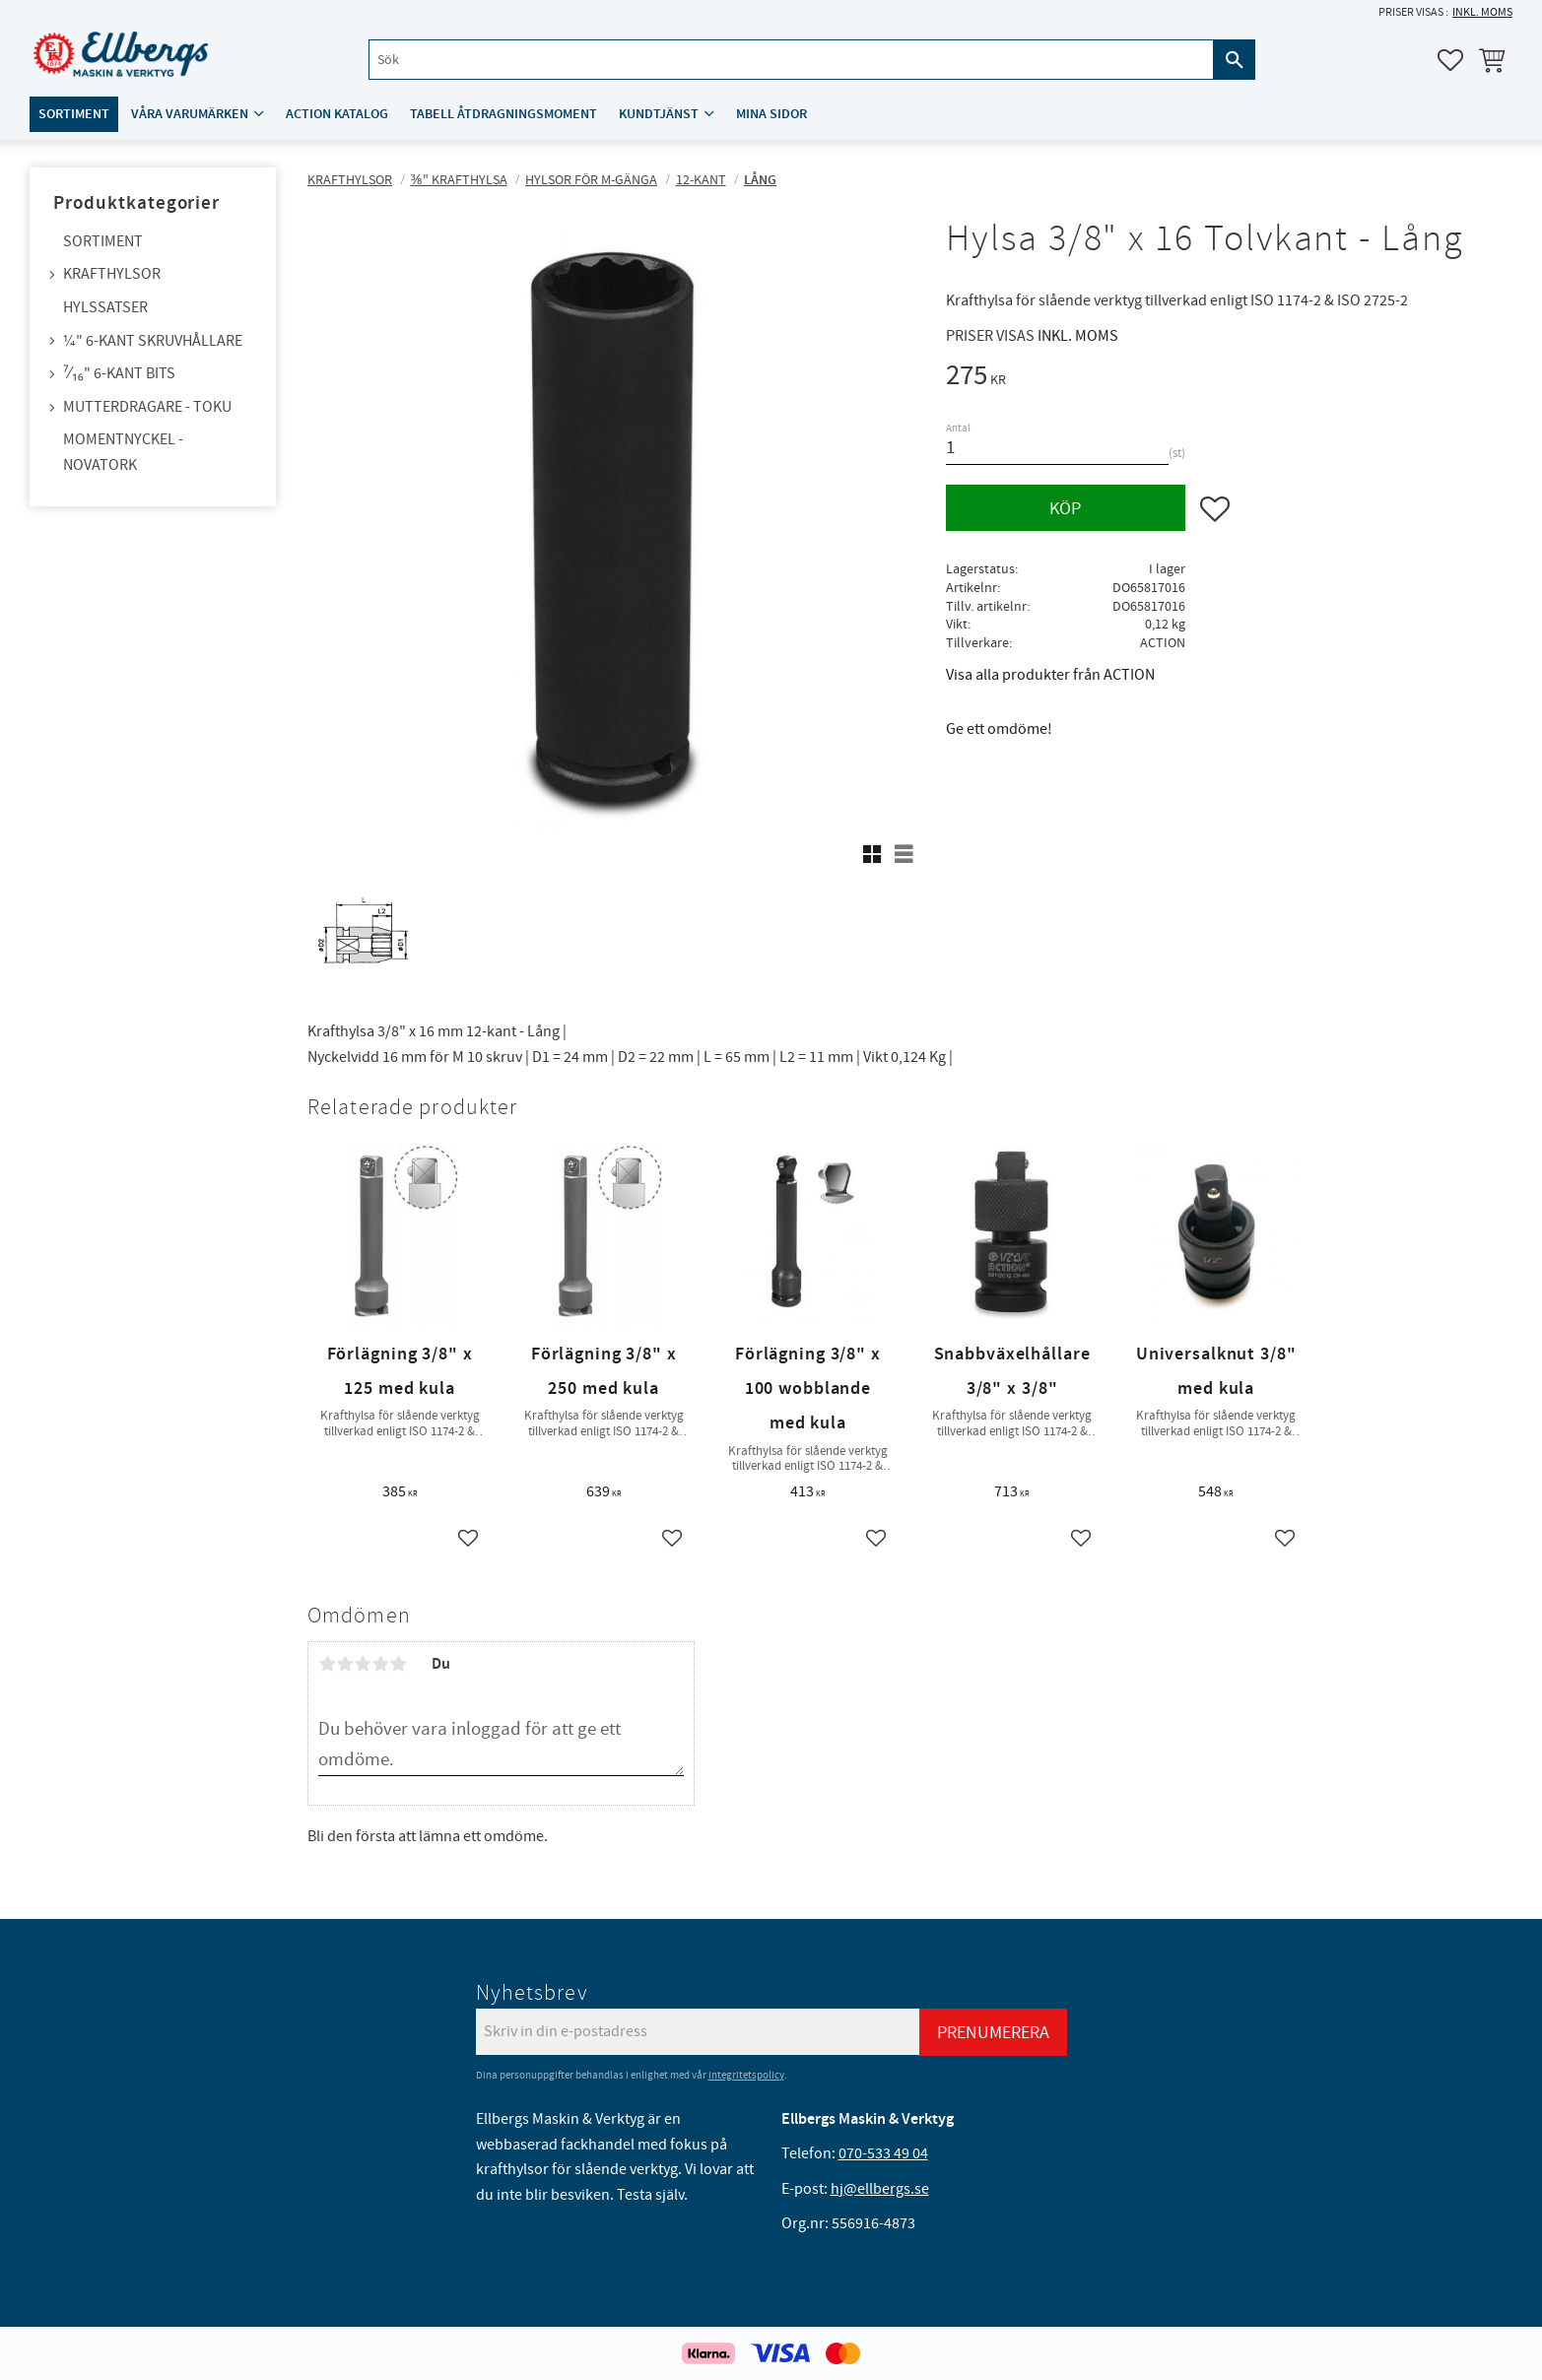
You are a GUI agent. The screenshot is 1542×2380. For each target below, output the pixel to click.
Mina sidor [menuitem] (771, 114)
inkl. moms (1482, 12)
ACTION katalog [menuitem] (337, 114)
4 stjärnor (380, 1664)
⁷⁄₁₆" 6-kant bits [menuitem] (119, 373)
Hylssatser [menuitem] (105, 307)
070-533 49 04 (883, 2153)
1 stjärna (327, 1664)
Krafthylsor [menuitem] (112, 274)
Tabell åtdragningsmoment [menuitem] (503, 114)
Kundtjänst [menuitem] (659, 114)
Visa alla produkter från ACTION (1050, 675)
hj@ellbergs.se (880, 2189)
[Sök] (1233, 60)
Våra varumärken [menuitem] (189, 114)
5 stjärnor (398, 1664)
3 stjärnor (362, 1664)
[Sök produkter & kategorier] (790, 60)
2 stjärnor (345, 1664)
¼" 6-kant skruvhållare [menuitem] (152, 341)
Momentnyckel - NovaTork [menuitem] (123, 452)
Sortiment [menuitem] (73, 114)
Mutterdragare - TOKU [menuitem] (147, 407)
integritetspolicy (746, 2075)
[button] (1450, 60)
